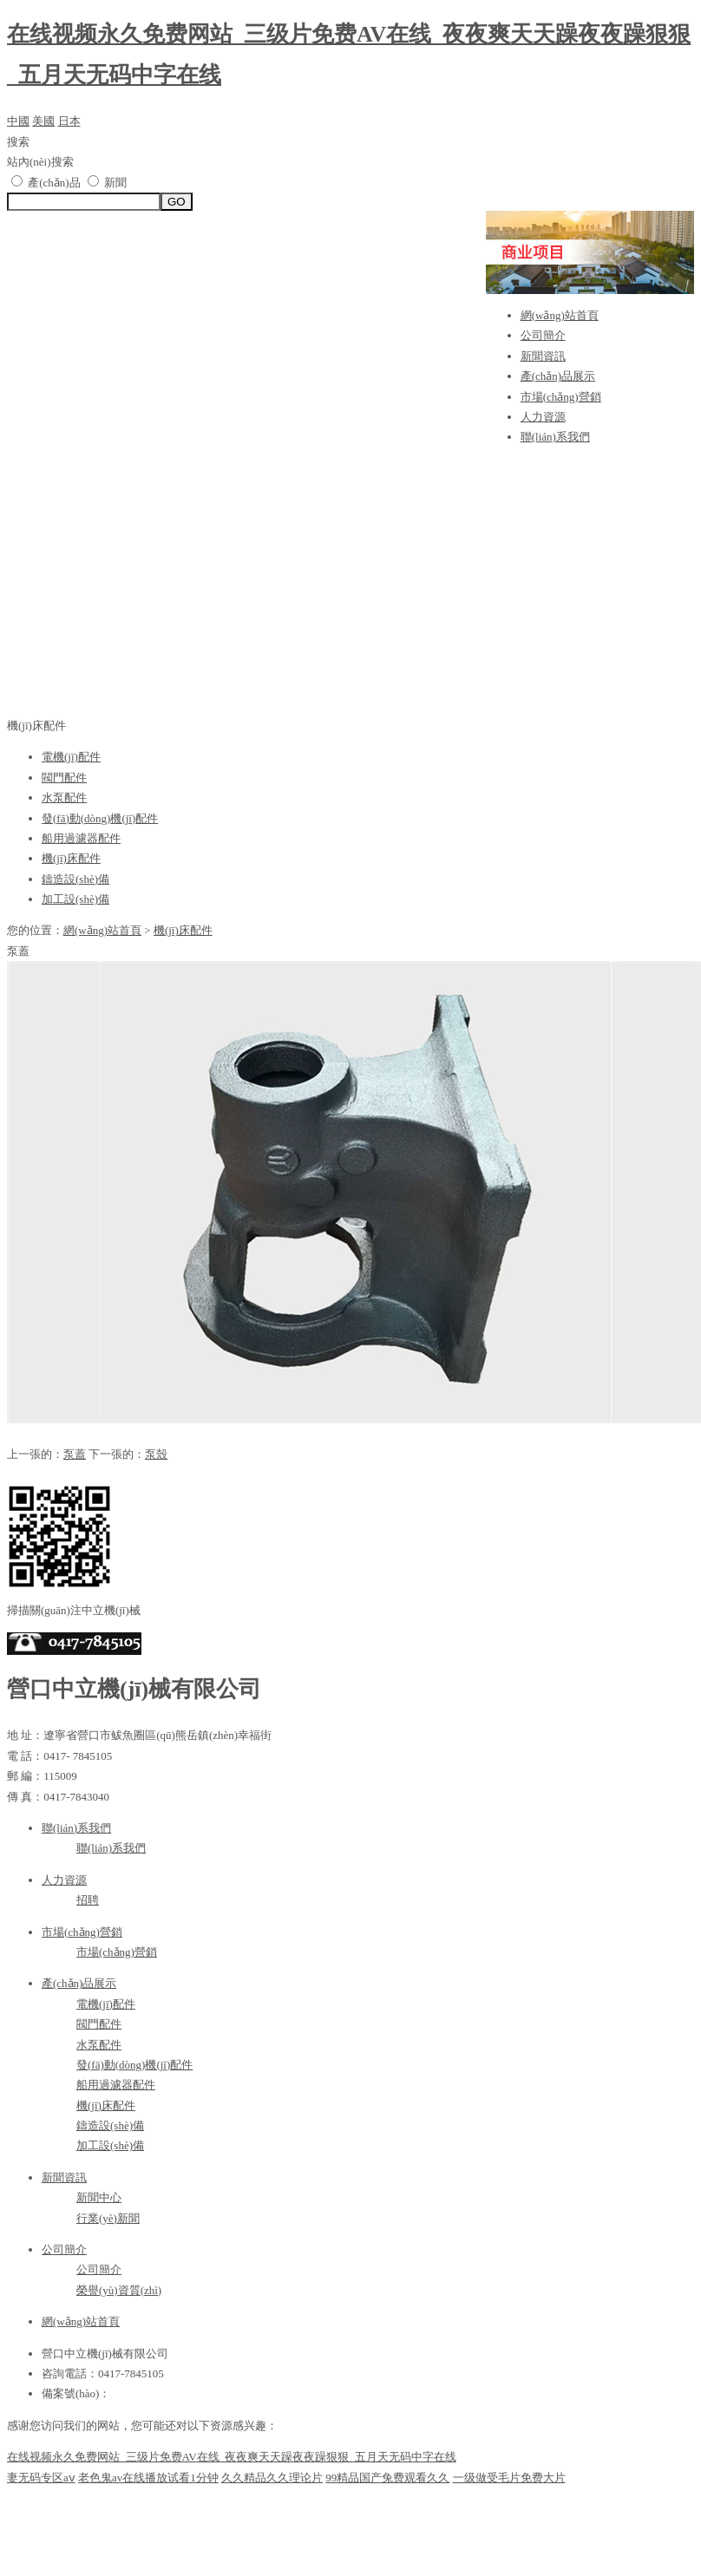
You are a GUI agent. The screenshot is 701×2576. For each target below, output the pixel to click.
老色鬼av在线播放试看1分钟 (148, 2477)
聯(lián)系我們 (555, 436)
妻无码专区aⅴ (41, 2477)
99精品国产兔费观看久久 (387, 2477)
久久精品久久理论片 (272, 2477)
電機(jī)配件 (71, 756)
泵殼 (156, 1454)
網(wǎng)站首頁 (560, 315)
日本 (69, 120)
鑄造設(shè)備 (75, 879)
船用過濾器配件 (81, 838)
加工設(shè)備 (75, 899)
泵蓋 (74, 1454)
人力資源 (543, 416)
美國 (43, 120)
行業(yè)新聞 (108, 2218)
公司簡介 (543, 335)
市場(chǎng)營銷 (561, 396)
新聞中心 (98, 2197)
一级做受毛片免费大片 (509, 2477)
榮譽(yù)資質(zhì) (118, 2290)
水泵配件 (64, 797)
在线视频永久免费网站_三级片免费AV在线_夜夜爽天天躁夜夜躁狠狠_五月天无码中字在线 (231, 2456)
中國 (18, 120)
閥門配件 (64, 777)
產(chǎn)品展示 (558, 375)
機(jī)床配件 (71, 858)
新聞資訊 (543, 356)
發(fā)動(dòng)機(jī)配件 (100, 818)
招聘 (87, 1899)
